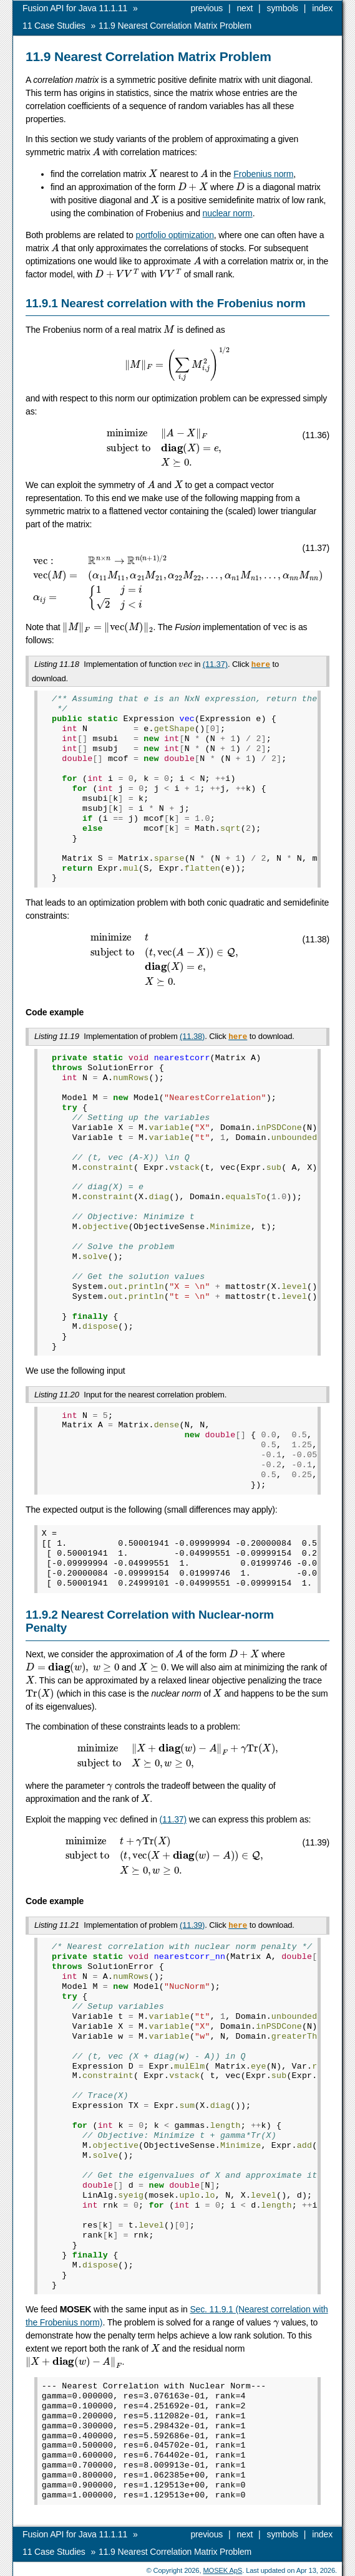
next (244, 8)
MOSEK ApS (222, 2566)
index (322, 8)
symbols (282, 8)
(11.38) (192, 1035)
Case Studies (53, 26)
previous (206, 8)
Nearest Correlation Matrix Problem (175, 26)
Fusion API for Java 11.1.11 (74, 8)
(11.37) (215, 664)
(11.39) (192, 1922)
